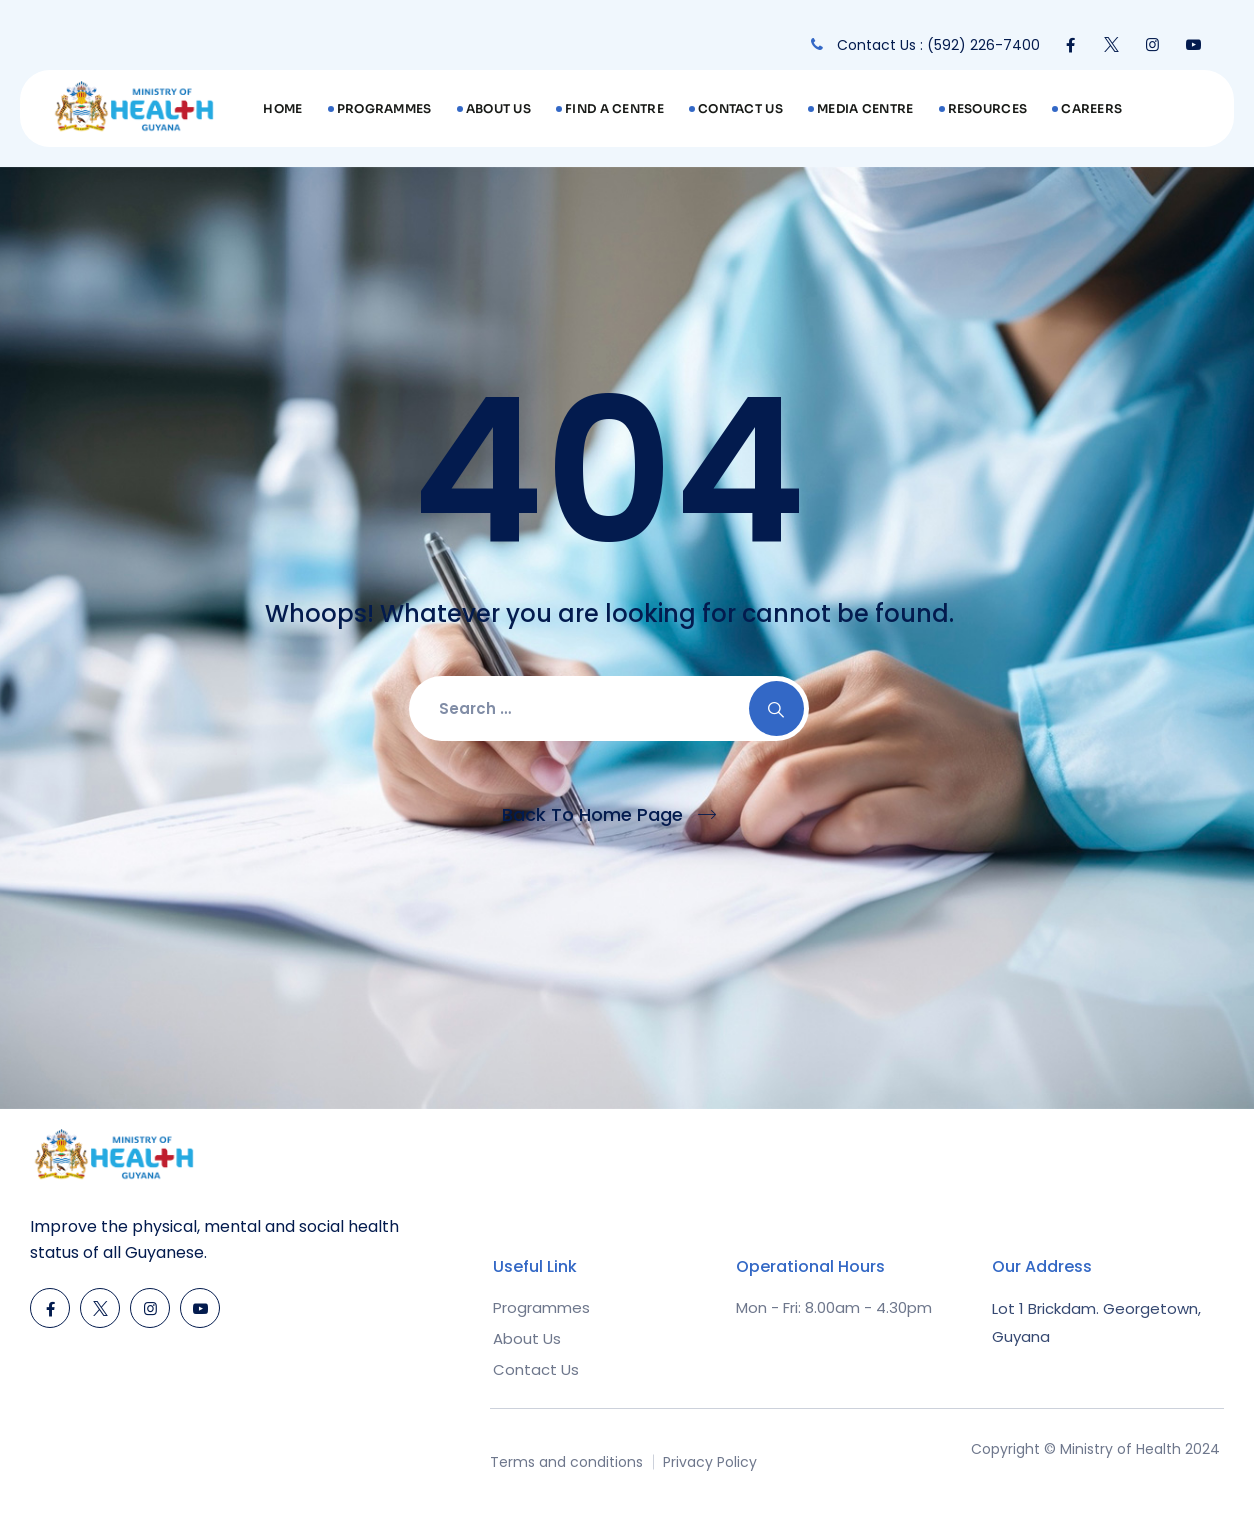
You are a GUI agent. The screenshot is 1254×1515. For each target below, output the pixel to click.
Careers (1091, 108)
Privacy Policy (710, 1462)
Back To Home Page (592, 814)
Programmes (384, 108)
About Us (498, 108)
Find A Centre (614, 108)
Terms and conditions (566, 1462)
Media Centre (865, 108)
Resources (988, 108)
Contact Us (740, 108)
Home (282, 108)
